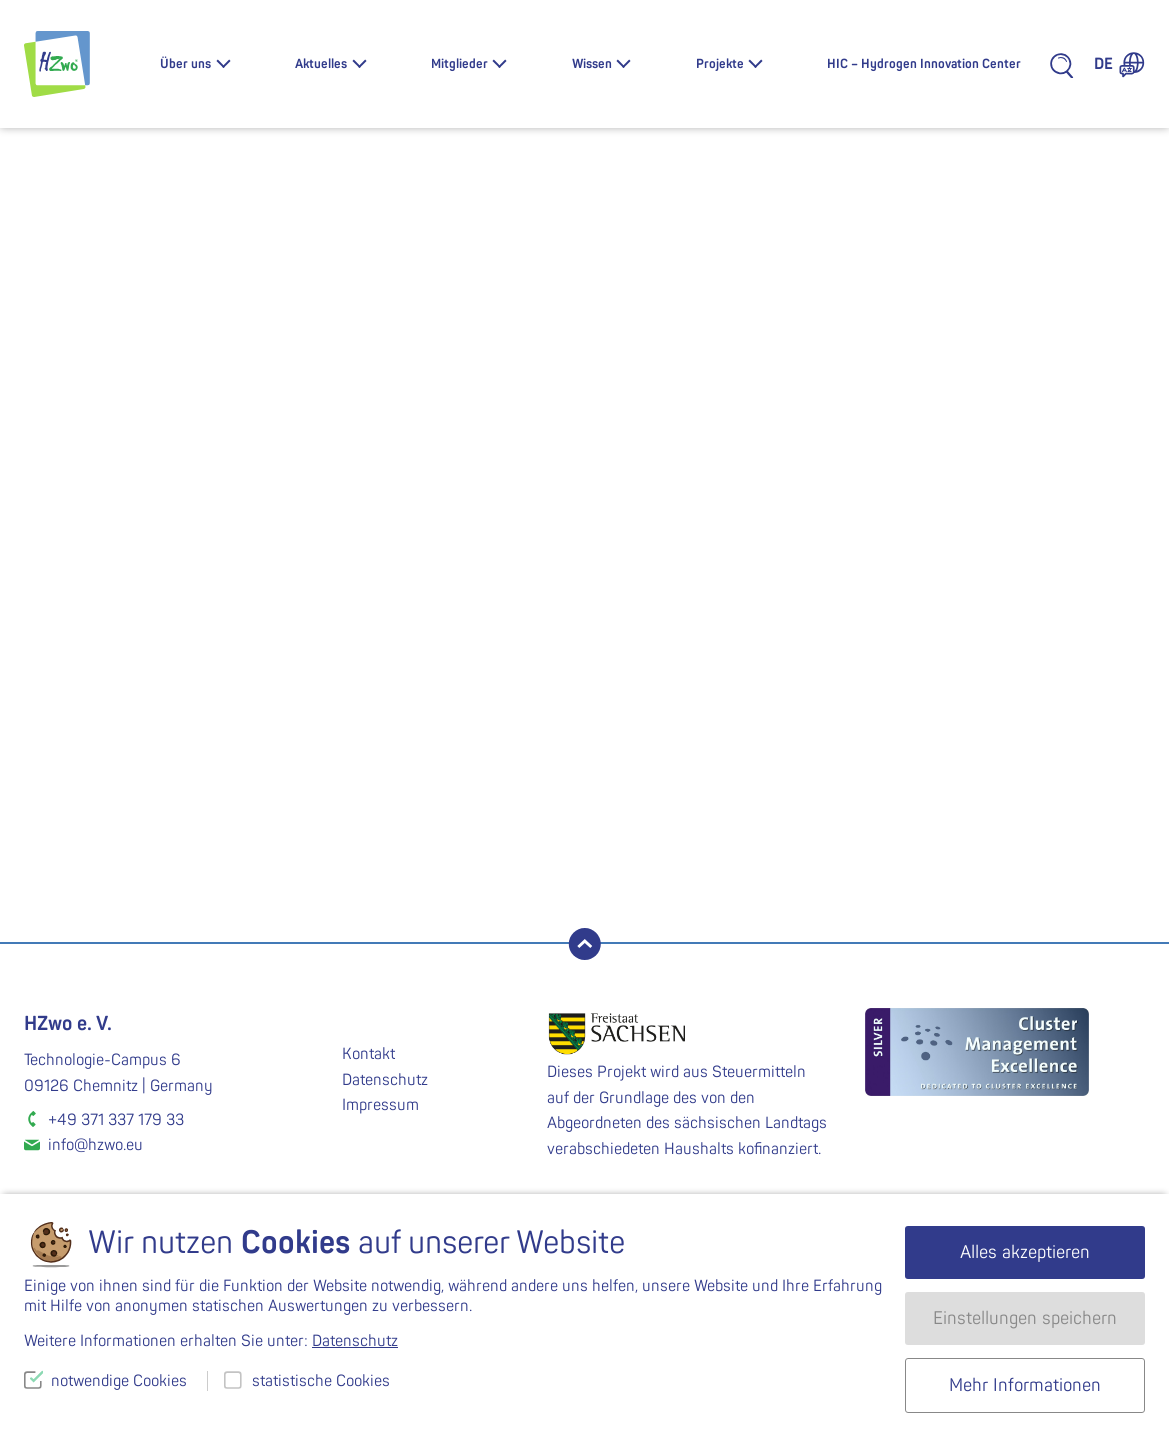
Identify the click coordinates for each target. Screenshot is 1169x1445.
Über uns (185, 64)
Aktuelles (321, 64)
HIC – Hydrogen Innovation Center (924, 64)
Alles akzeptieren (1025, 1252)
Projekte (720, 64)
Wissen (592, 64)
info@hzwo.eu (95, 1145)
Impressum (380, 1105)
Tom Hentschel (304, 903)
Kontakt (368, 1054)
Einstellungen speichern (1025, 1318)
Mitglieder (459, 64)
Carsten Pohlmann (865, 903)
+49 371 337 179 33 (116, 1120)
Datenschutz (385, 1080)
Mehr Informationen (1025, 1385)
